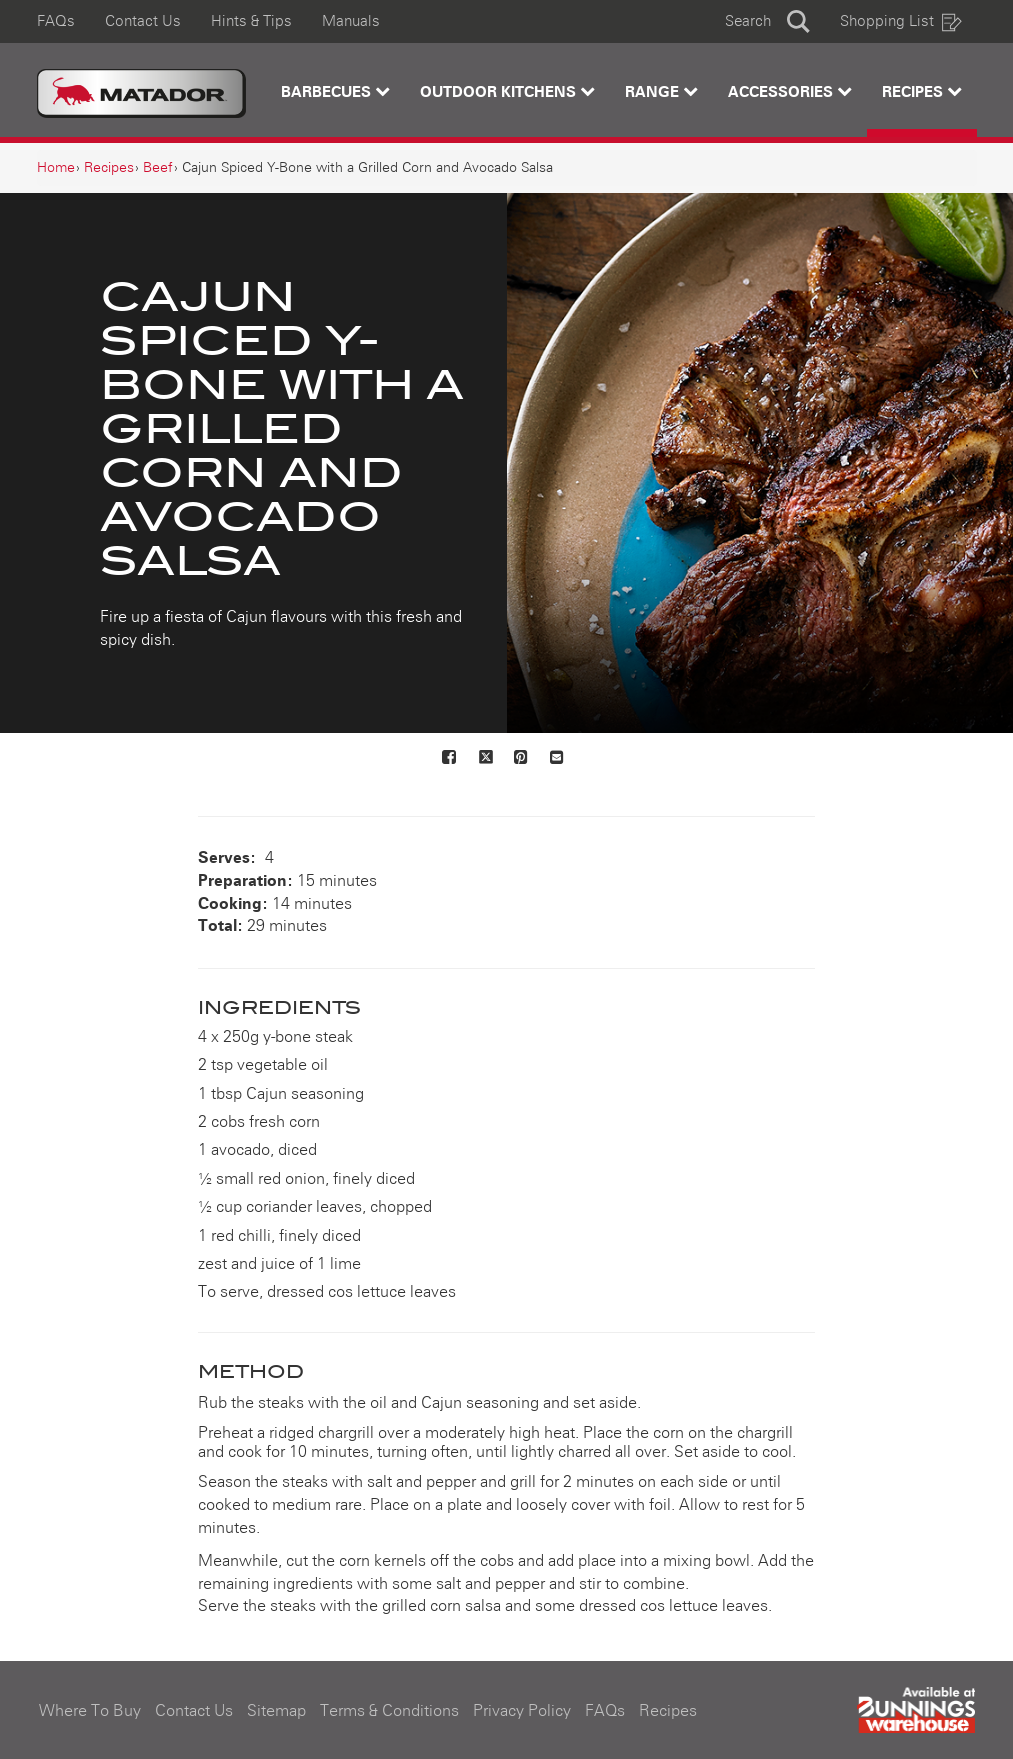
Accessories (790, 91)
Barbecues (335, 91)
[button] (768, 21)
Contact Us (143, 21)
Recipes (922, 91)
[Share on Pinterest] (522, 759)
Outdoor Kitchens (507, 91)
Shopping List (901, 21)
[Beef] (158, 168)
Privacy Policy (522, 1711)
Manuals (351, 21)
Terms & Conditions (389, 1711)
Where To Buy (90, 1711)
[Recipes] (109, 168)
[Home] (56, 168)
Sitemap (276, 1711)
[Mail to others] (558, 759)
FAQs (56, 21)
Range (661, 91)
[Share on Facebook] (450, 759)
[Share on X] (486, 759)
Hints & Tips (251, 21)
